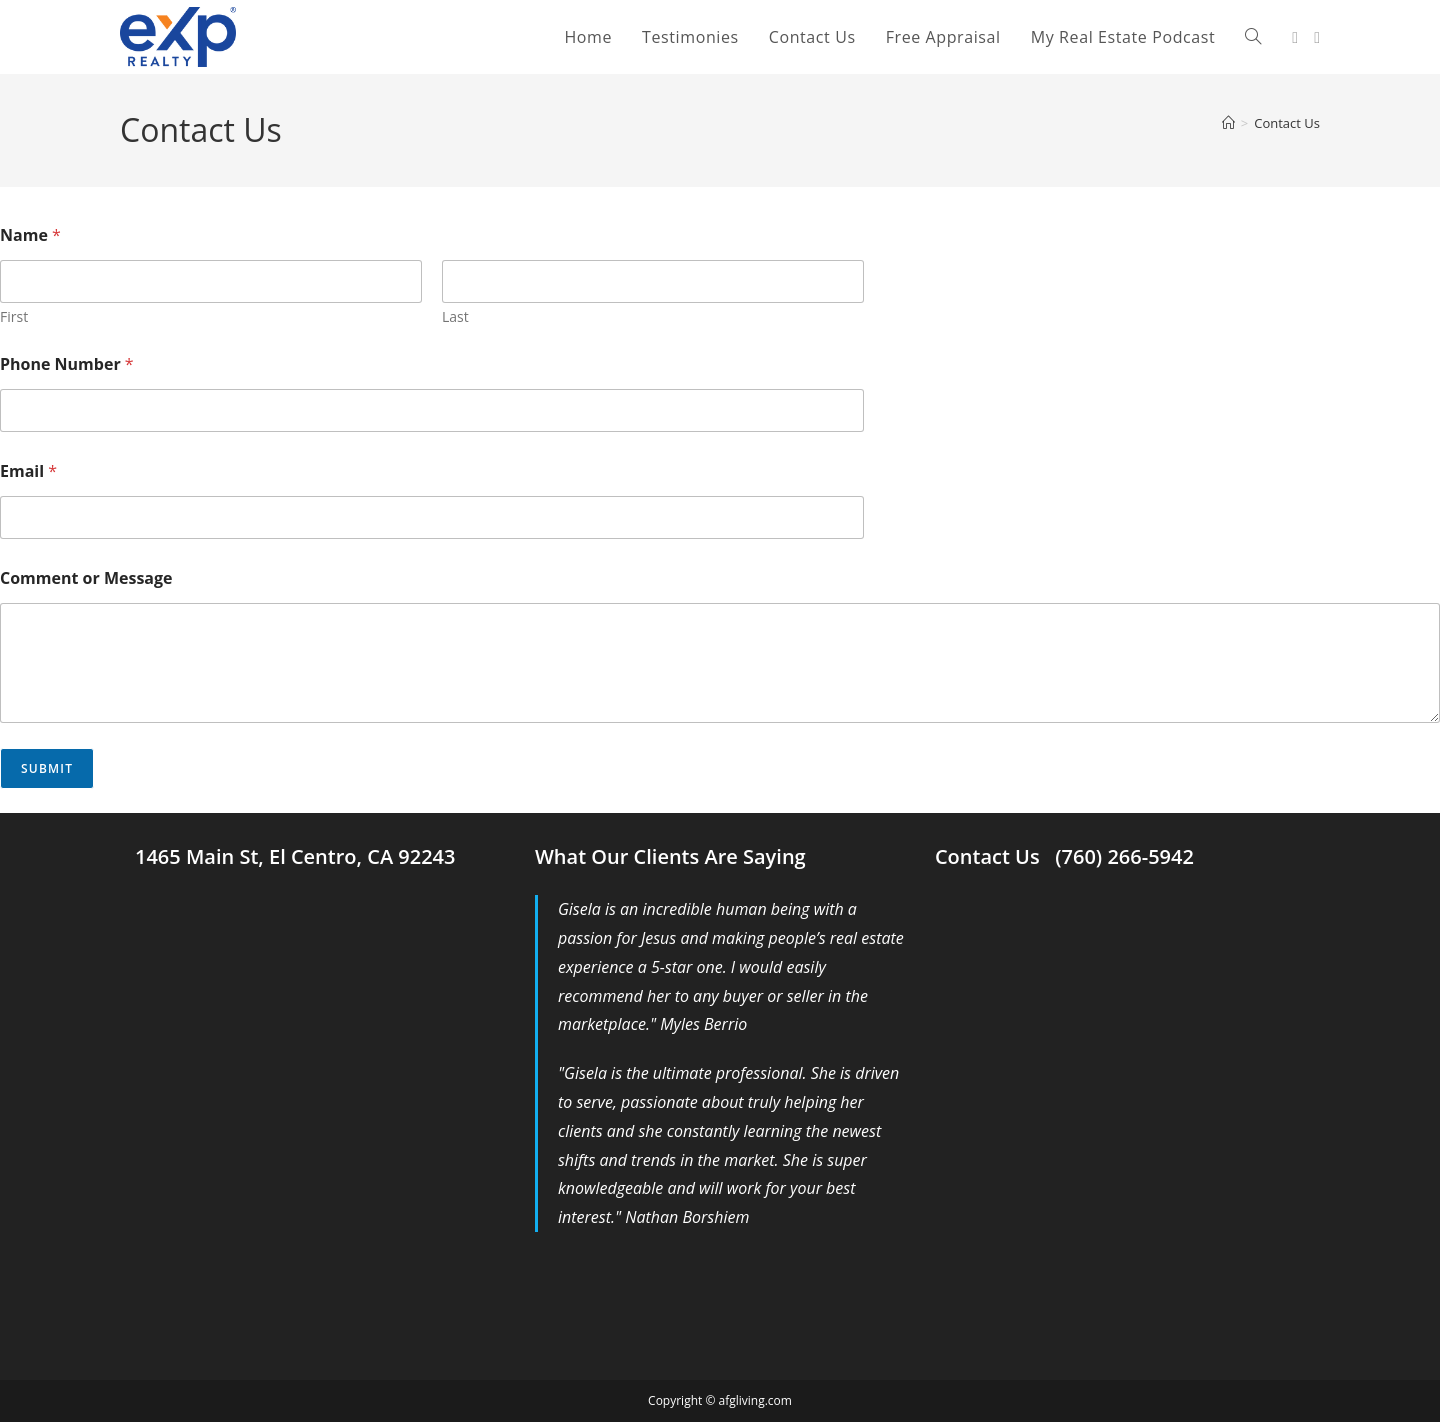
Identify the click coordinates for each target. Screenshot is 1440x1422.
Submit (47, 768)
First (14, 316)
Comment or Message (86, 578)
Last (455, 316)
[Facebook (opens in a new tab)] (1295, 37)
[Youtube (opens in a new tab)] (1317, 37)
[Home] (1228, 123)
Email (28, 471)
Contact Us (1287, 123)
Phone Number (67, 364)
